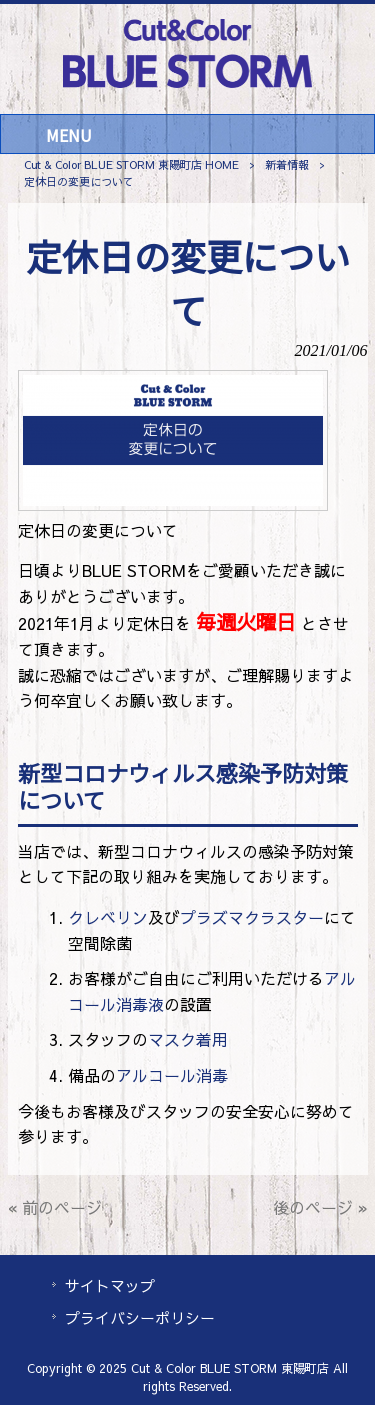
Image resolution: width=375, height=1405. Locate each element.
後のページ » (320, 1207)
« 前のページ (55, 1207)
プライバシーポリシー (140, 1317)
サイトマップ (110, 1285)
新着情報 (287, 164)
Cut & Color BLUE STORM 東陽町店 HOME (131, 164)
